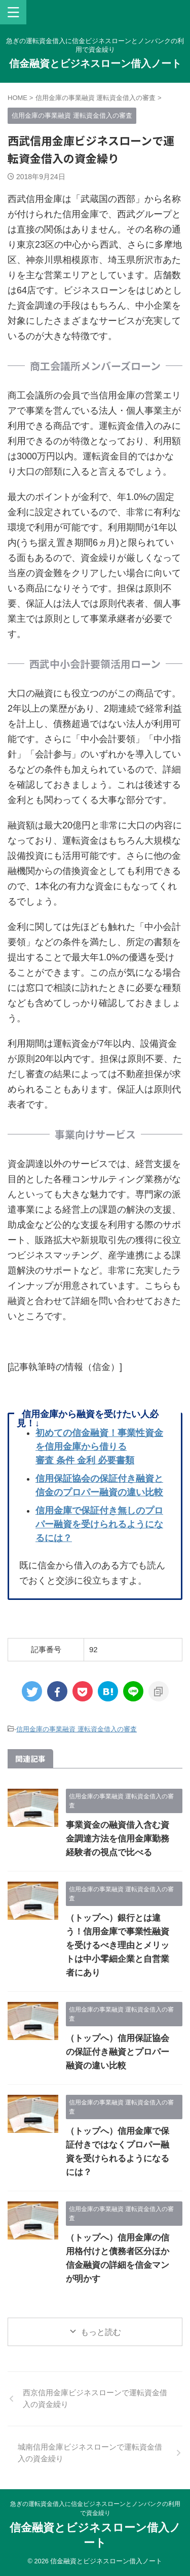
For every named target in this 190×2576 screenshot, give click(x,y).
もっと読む (101, 2332)
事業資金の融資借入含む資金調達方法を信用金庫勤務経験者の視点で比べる (117, 1838)
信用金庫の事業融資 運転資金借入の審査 (76, 1729)
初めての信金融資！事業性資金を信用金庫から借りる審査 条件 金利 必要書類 (99, 1446)
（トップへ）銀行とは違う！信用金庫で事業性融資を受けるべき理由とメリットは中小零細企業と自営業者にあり (117, 1945)
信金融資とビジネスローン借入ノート (95, 63)
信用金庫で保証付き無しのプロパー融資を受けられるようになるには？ (99, 1524)
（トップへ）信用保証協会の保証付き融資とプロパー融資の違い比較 (117, 2051)
